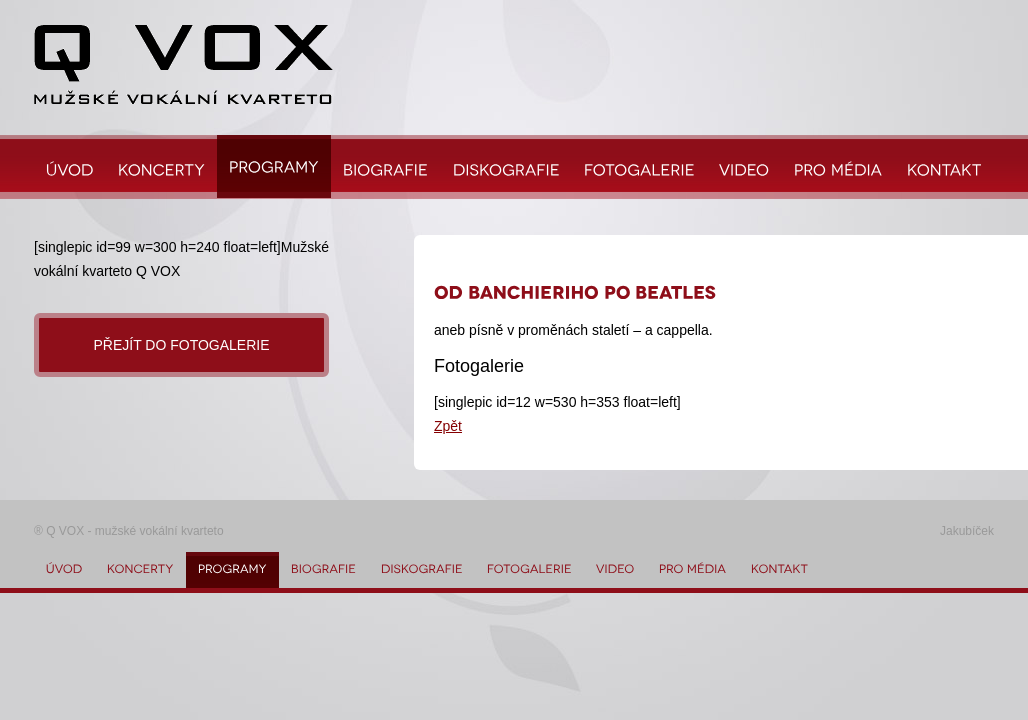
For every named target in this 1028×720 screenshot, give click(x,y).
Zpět (448, 426)
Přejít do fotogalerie (181, 345)
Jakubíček (967, 531)
